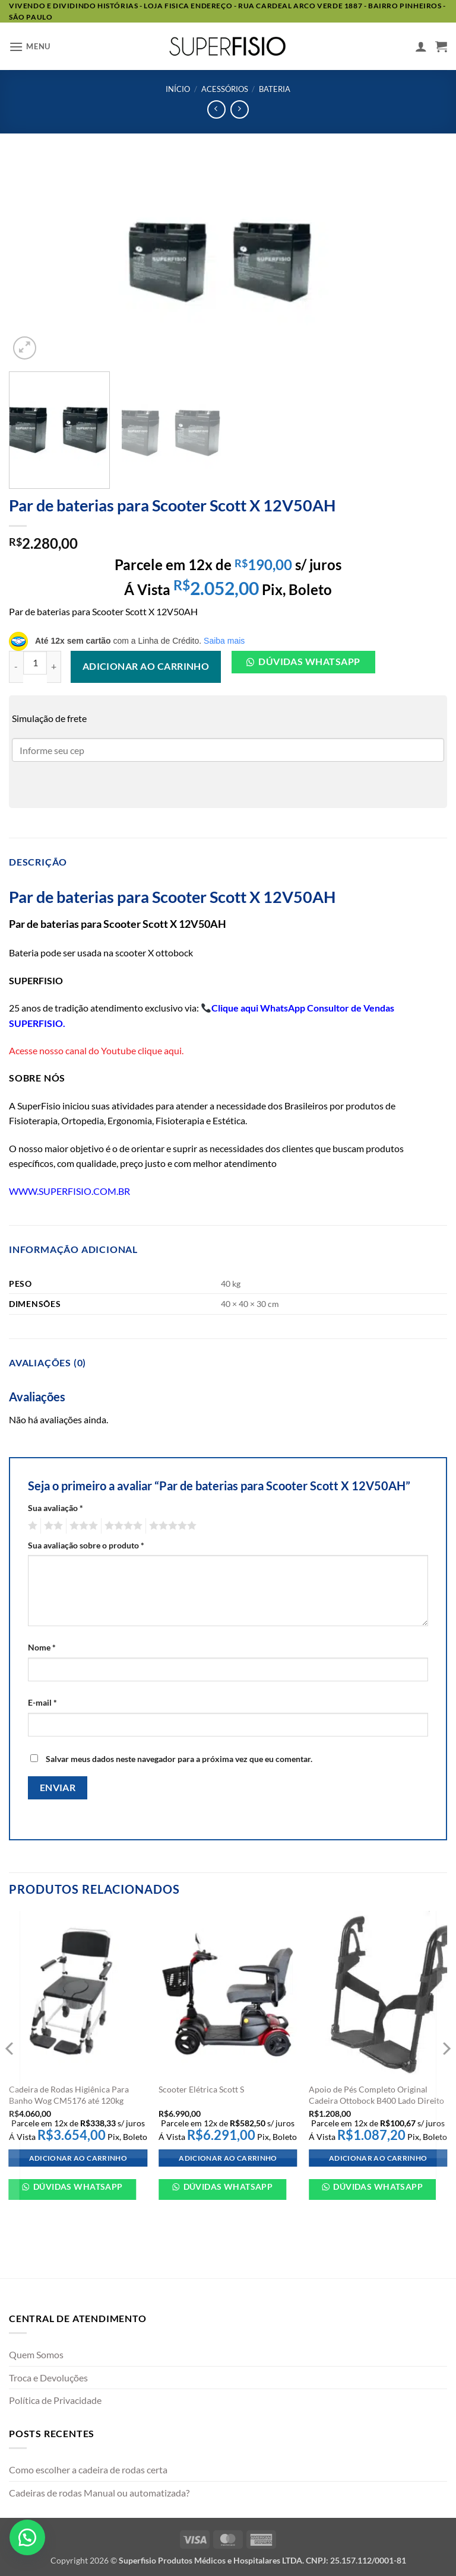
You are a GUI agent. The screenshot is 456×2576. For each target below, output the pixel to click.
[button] (29, 46)
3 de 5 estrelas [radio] (82, 1526)
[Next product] (216, 109)
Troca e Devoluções (48, 2377)
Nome (42, 1647)
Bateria (274, 89)
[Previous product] (239, 109)
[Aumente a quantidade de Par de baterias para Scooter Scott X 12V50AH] (54, 667)
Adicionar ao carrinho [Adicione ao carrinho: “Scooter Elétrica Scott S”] (228, 2158)
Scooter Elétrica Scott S (201, 2089)
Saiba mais (224, 640)
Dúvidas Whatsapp (309, 661)
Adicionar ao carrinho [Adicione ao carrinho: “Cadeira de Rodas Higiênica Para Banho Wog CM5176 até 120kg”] (78, 2158)
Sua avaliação (55, 1508)
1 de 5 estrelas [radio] (31, 1526)
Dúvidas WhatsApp (77, 2186)
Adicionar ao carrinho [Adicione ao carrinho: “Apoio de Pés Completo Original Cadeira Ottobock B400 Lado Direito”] (378, 2158)
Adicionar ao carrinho (146, 666)
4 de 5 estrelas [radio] (121, 1526)
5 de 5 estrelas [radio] (171, 1526)
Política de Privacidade (55, 2400)
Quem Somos (36, 2354)
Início (178, 89)
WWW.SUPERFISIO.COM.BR (69, 1191)
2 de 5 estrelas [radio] (51, 1526)
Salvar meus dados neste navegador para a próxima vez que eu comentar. (179, 1759)
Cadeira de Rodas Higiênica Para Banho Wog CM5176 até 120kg (69, 2095)
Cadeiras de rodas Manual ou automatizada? (99, 2492)
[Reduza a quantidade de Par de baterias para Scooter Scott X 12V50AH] (16, 667)
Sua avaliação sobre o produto (86, 1545)
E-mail (42, 1702)
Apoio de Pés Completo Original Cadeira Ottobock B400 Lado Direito (376, 2095)
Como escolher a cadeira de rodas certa (88, 2469)
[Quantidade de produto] (35, 663)
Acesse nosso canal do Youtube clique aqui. (96, 1050)
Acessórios (224, 89)
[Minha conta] (421, 46)
